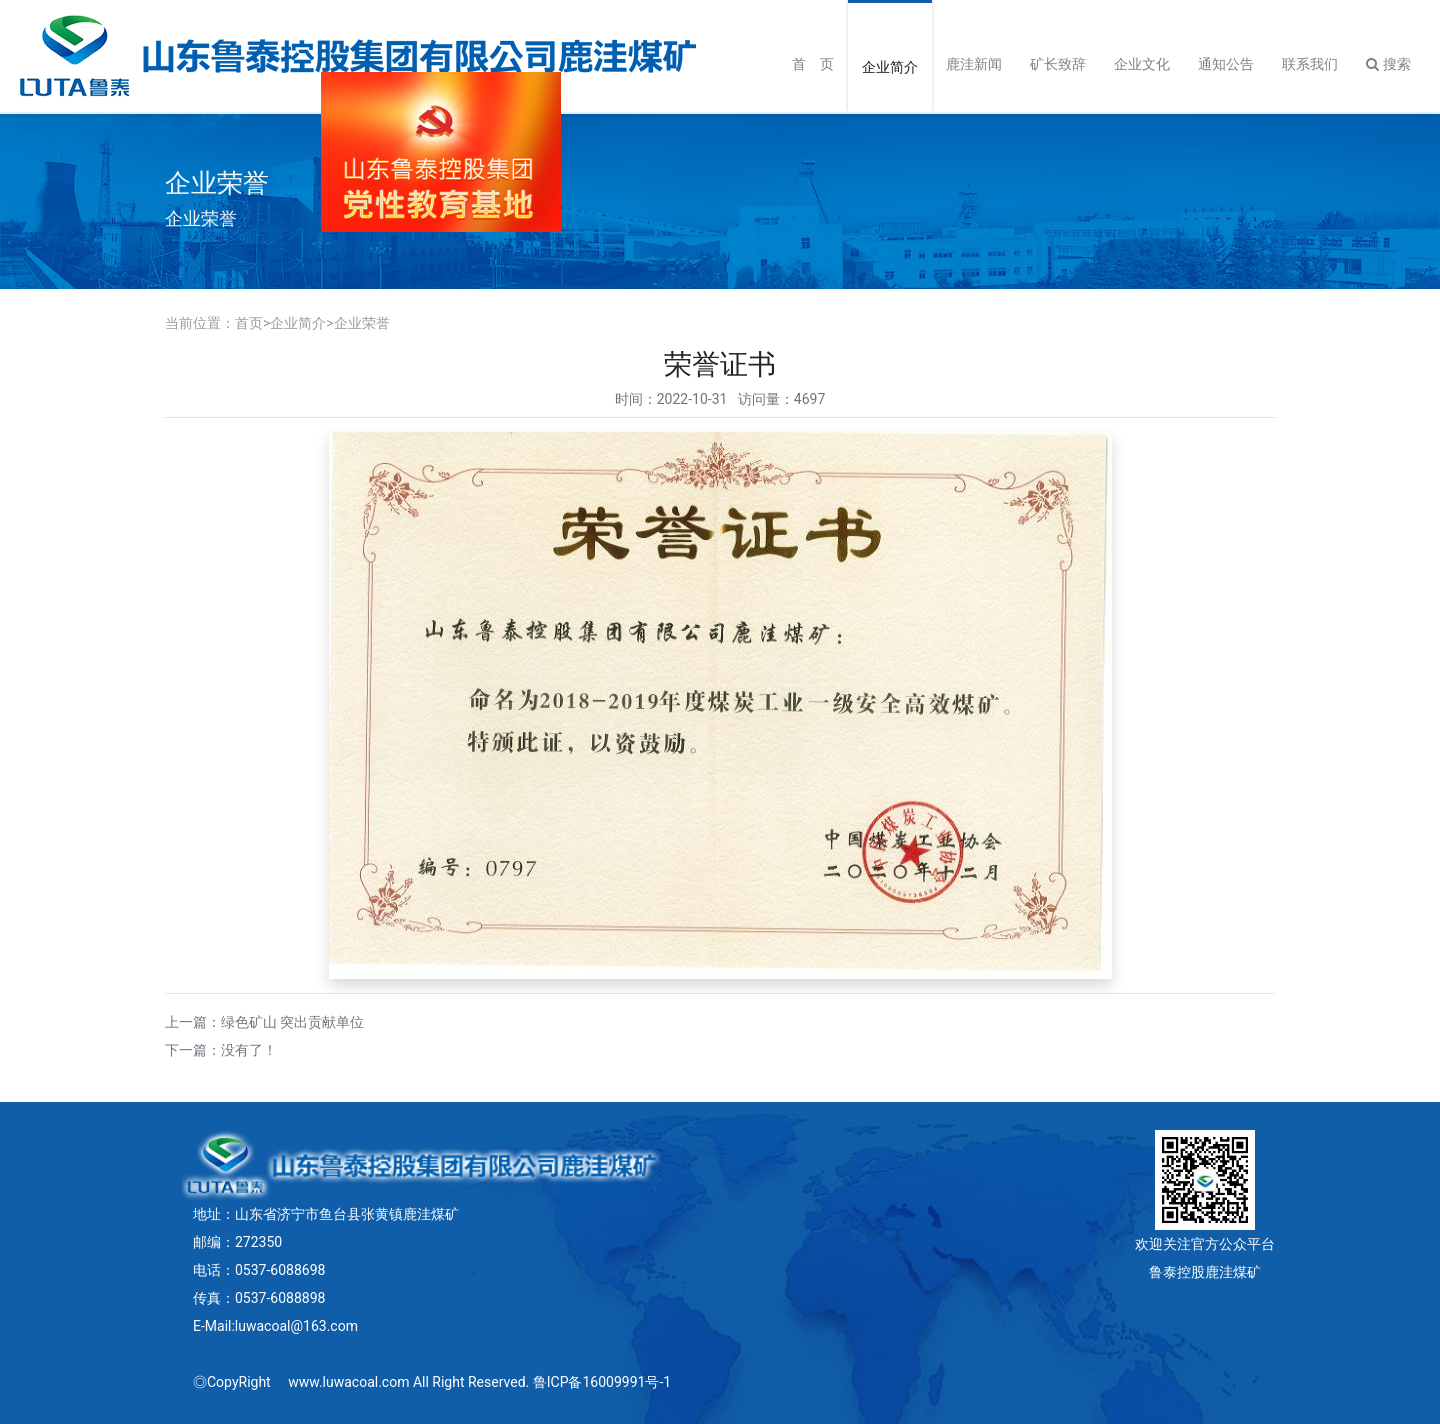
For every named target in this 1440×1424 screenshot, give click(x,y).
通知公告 (1226, 64)
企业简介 (890, 67)
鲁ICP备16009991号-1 (602, 1382)
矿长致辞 (1058, 64)
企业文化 (1142, 64)
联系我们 (1310, 64)
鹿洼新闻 (974, 64)
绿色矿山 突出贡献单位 (292, 1022)
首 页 (813, 64)
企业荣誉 (362, 323)
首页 (249, 323)
